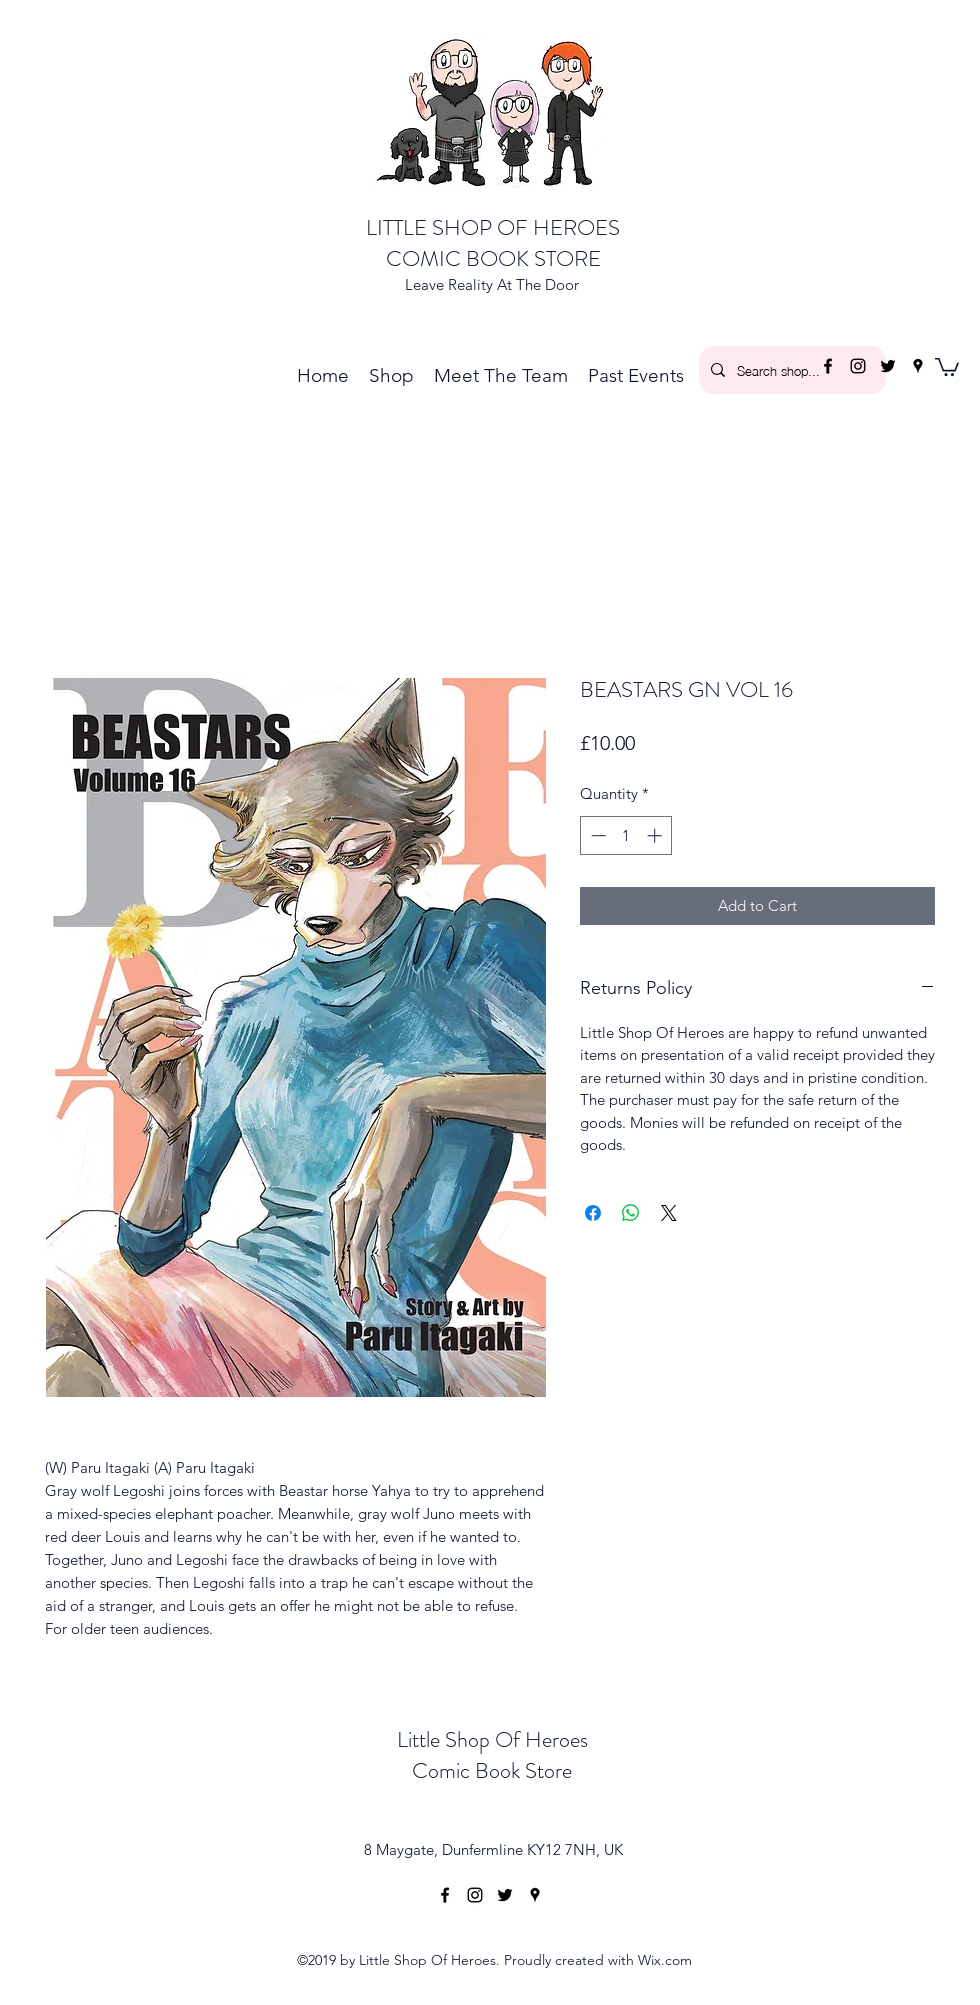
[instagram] (858, 366)
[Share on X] (669, 1213)
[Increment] (656, 835)
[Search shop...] (790, 370)
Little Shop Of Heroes (492, 1739)
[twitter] (888, 366)
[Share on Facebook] (593, 1213)
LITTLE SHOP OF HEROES (493, 227)
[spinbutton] (626, 835)
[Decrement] (596, 835)
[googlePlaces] (918, 366)
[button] (947, 366)
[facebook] (828, 366)
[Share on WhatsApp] (631, 1213)
